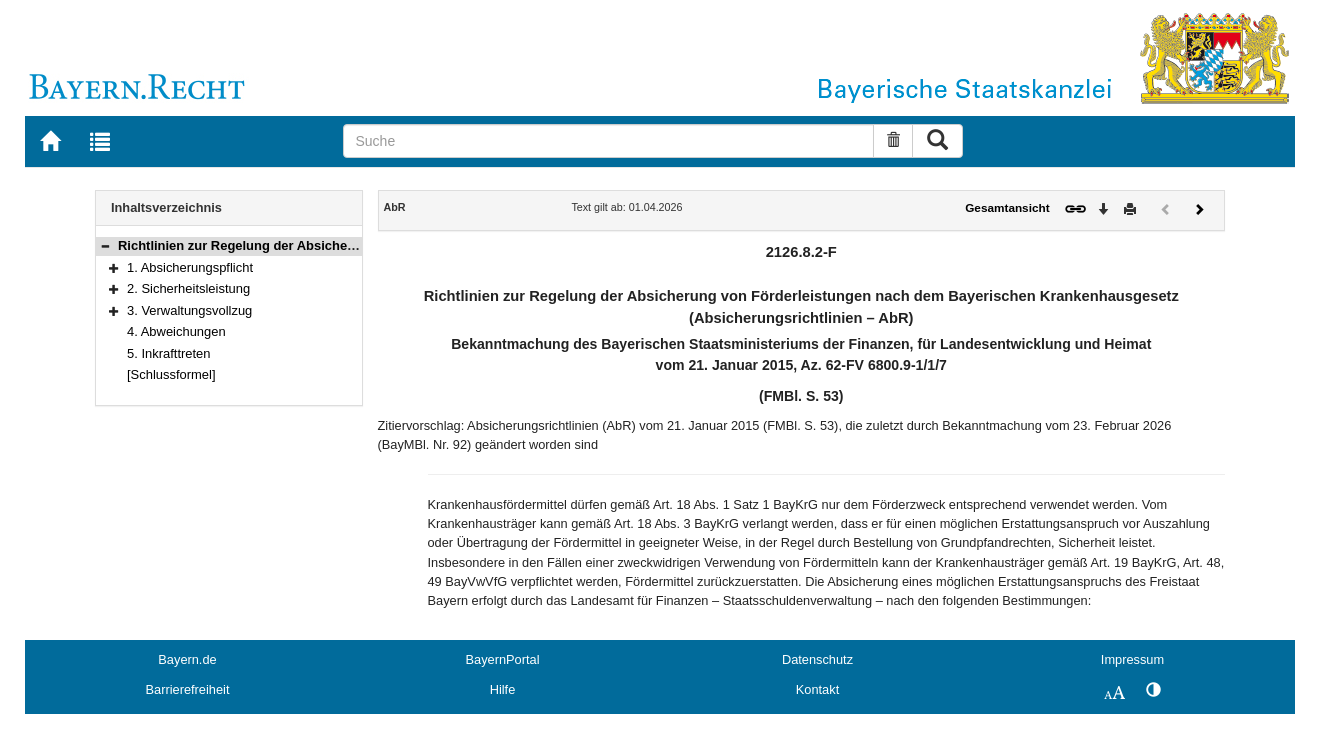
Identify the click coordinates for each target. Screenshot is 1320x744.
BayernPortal (503, 659)
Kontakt (817, 689)
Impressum (1132, 659)
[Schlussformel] (171, 374)
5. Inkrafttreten (169, 353)
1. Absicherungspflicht (190, 267)
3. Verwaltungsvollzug (189, 310)
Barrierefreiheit (188, 689)
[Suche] (608, 141)
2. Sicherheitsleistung (188, 288)
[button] (105, 245)
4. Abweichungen (176, 331)
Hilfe (503, 689)
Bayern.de (187, 659)
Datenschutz (817, 659)
